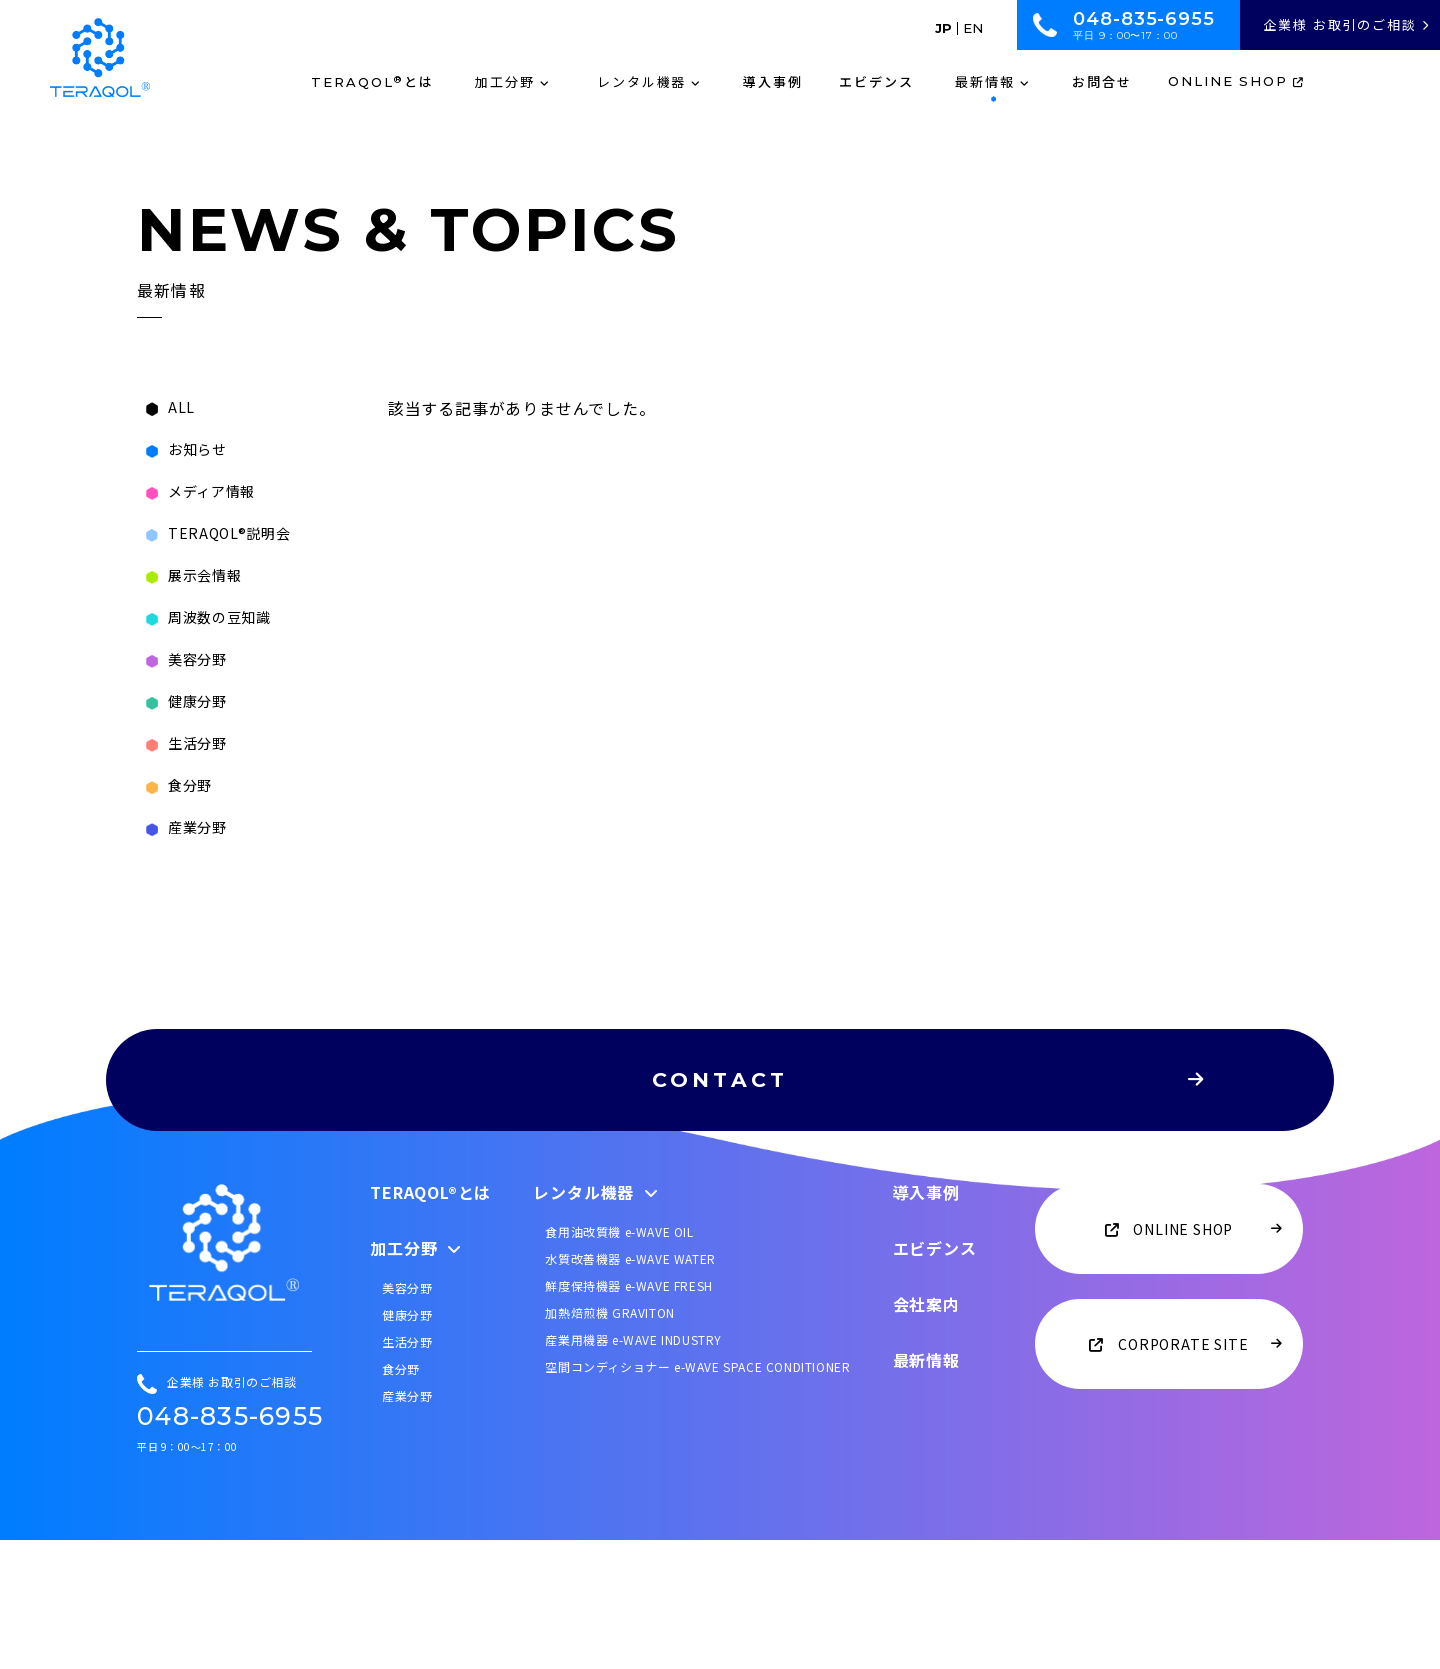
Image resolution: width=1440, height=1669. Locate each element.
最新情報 (926, 1488)
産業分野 (407, 1523)
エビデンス (876, 82)
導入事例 (773, 82)
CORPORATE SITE (1182, 1472)
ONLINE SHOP (1236, 82)
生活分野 (407, 1469)
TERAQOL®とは (430, 1320)
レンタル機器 (596, 1320)
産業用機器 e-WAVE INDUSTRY (633, 1467)
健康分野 (407, 1442)
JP (943, 28)
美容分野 (407, 1415)
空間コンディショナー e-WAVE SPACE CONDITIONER (697, 1494)
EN (973, 28)
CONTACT (795, 1101)
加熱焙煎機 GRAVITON (609, 1440)
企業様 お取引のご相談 (1346, 24)
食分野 (401, 1496)
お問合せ (1102, 82)
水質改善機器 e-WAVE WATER (630, 1386)
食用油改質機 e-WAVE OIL (619, 1359)
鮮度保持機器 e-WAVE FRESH (628, 1413)
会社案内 (926, 1432)
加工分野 (416, 1376)
